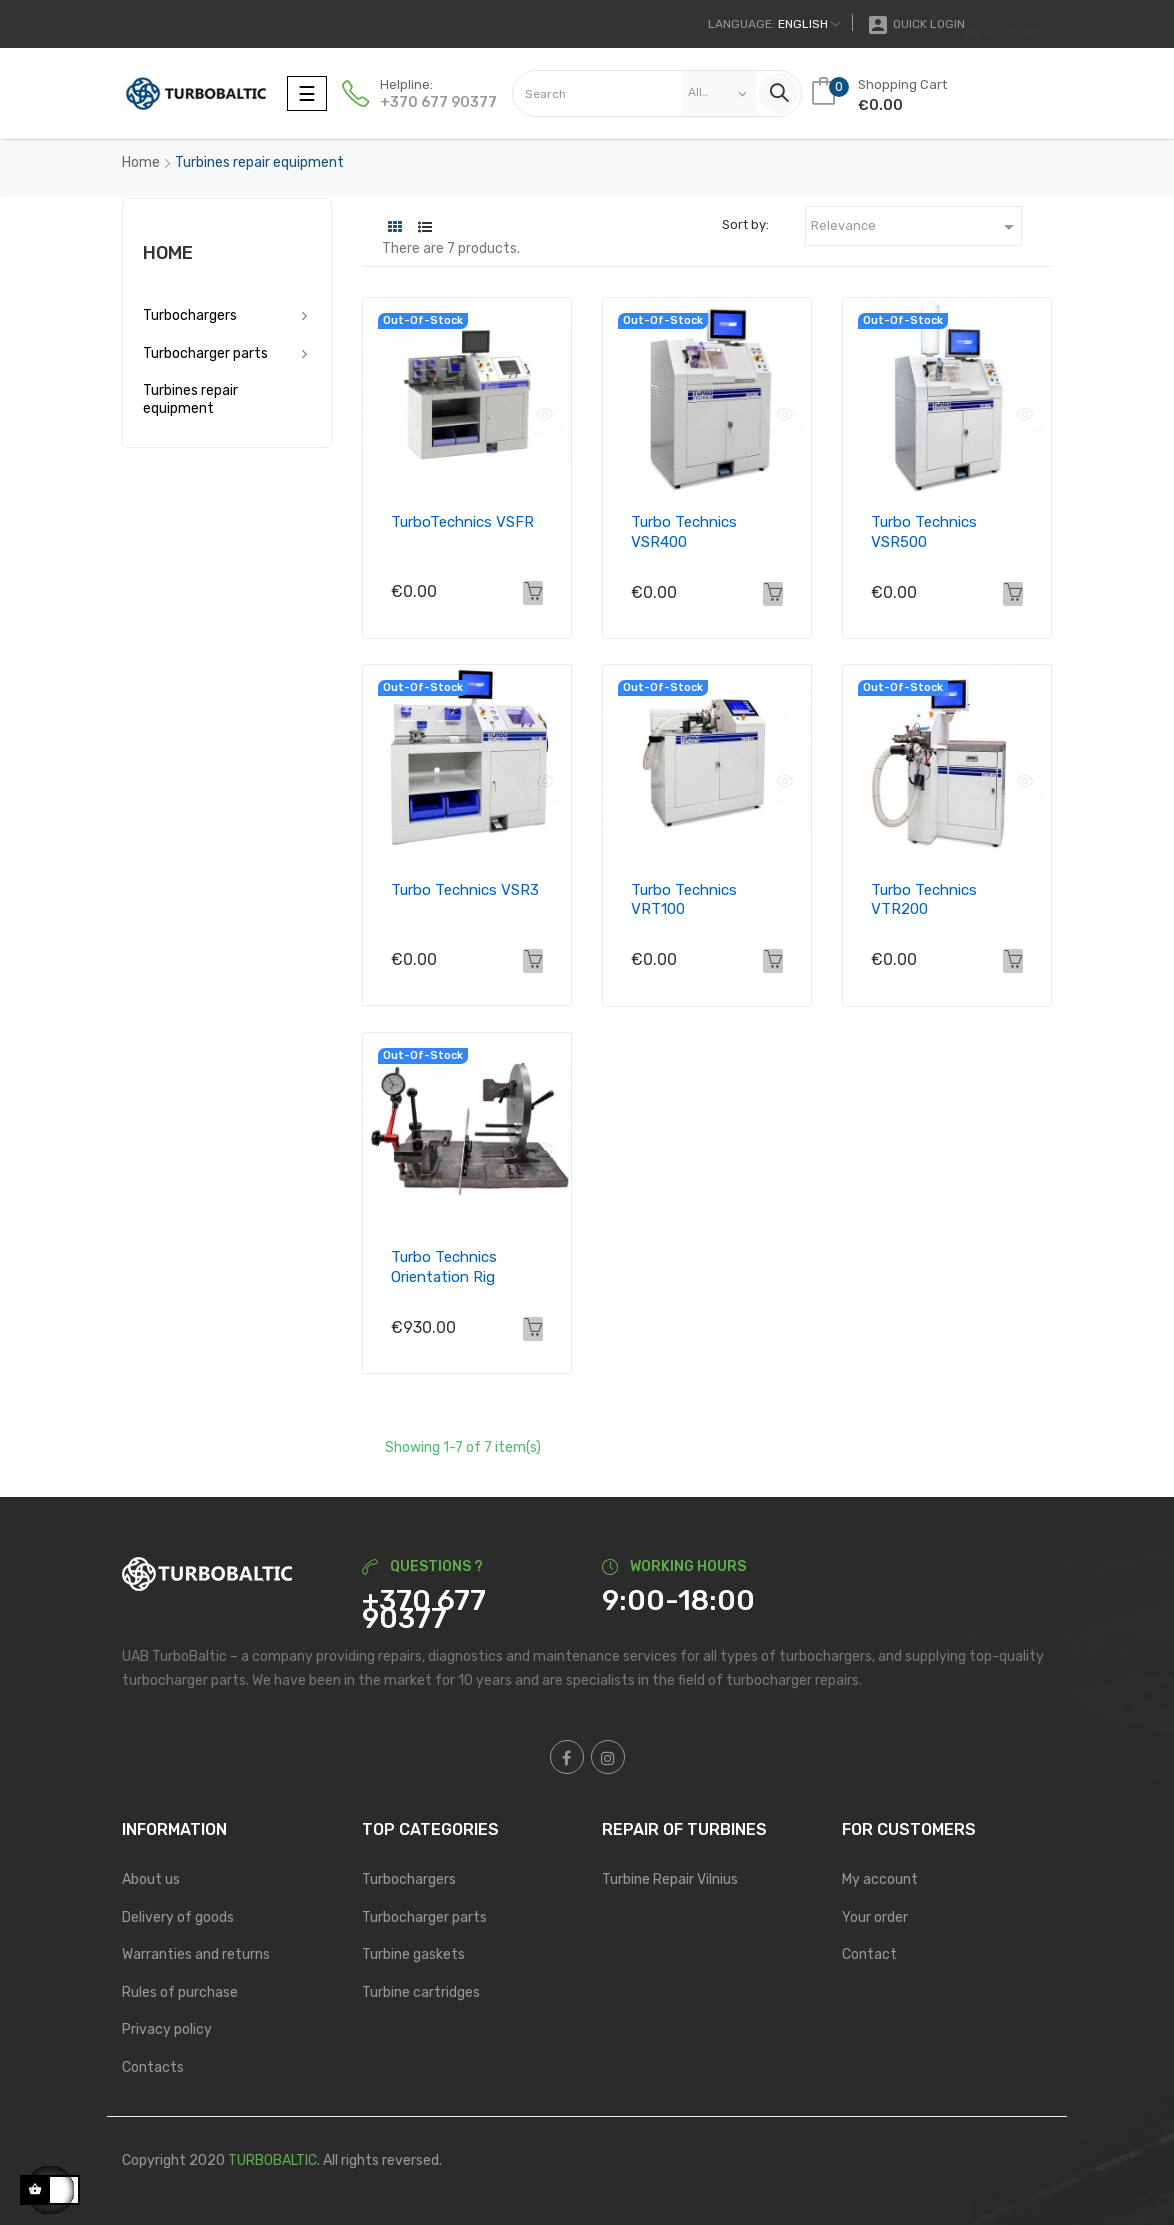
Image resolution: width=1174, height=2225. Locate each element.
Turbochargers (190, 315)
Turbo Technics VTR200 (924, 900)
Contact (869, 1954)
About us (151, 1879)
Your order (875, 1917)
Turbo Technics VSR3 (465, 890)
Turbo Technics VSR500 (924, 532)
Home (168, 253)
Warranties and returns (196, 1954)
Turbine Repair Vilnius (670, 1879)
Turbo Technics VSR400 (684, 532)
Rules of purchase (180, 1992)
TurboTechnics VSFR (462, 522)
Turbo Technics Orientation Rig (444, 1267)
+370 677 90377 (438, 102)
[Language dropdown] (774, 24)
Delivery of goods (178, 1917)
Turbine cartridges (421, 1992)
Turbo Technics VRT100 (684, 900)
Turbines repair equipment (190, 399)
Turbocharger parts (205, 353)
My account (880, 1879)
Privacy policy (167, 2029)
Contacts (153, 2067)
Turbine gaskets (413, 1954)
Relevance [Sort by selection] (916, 227)
